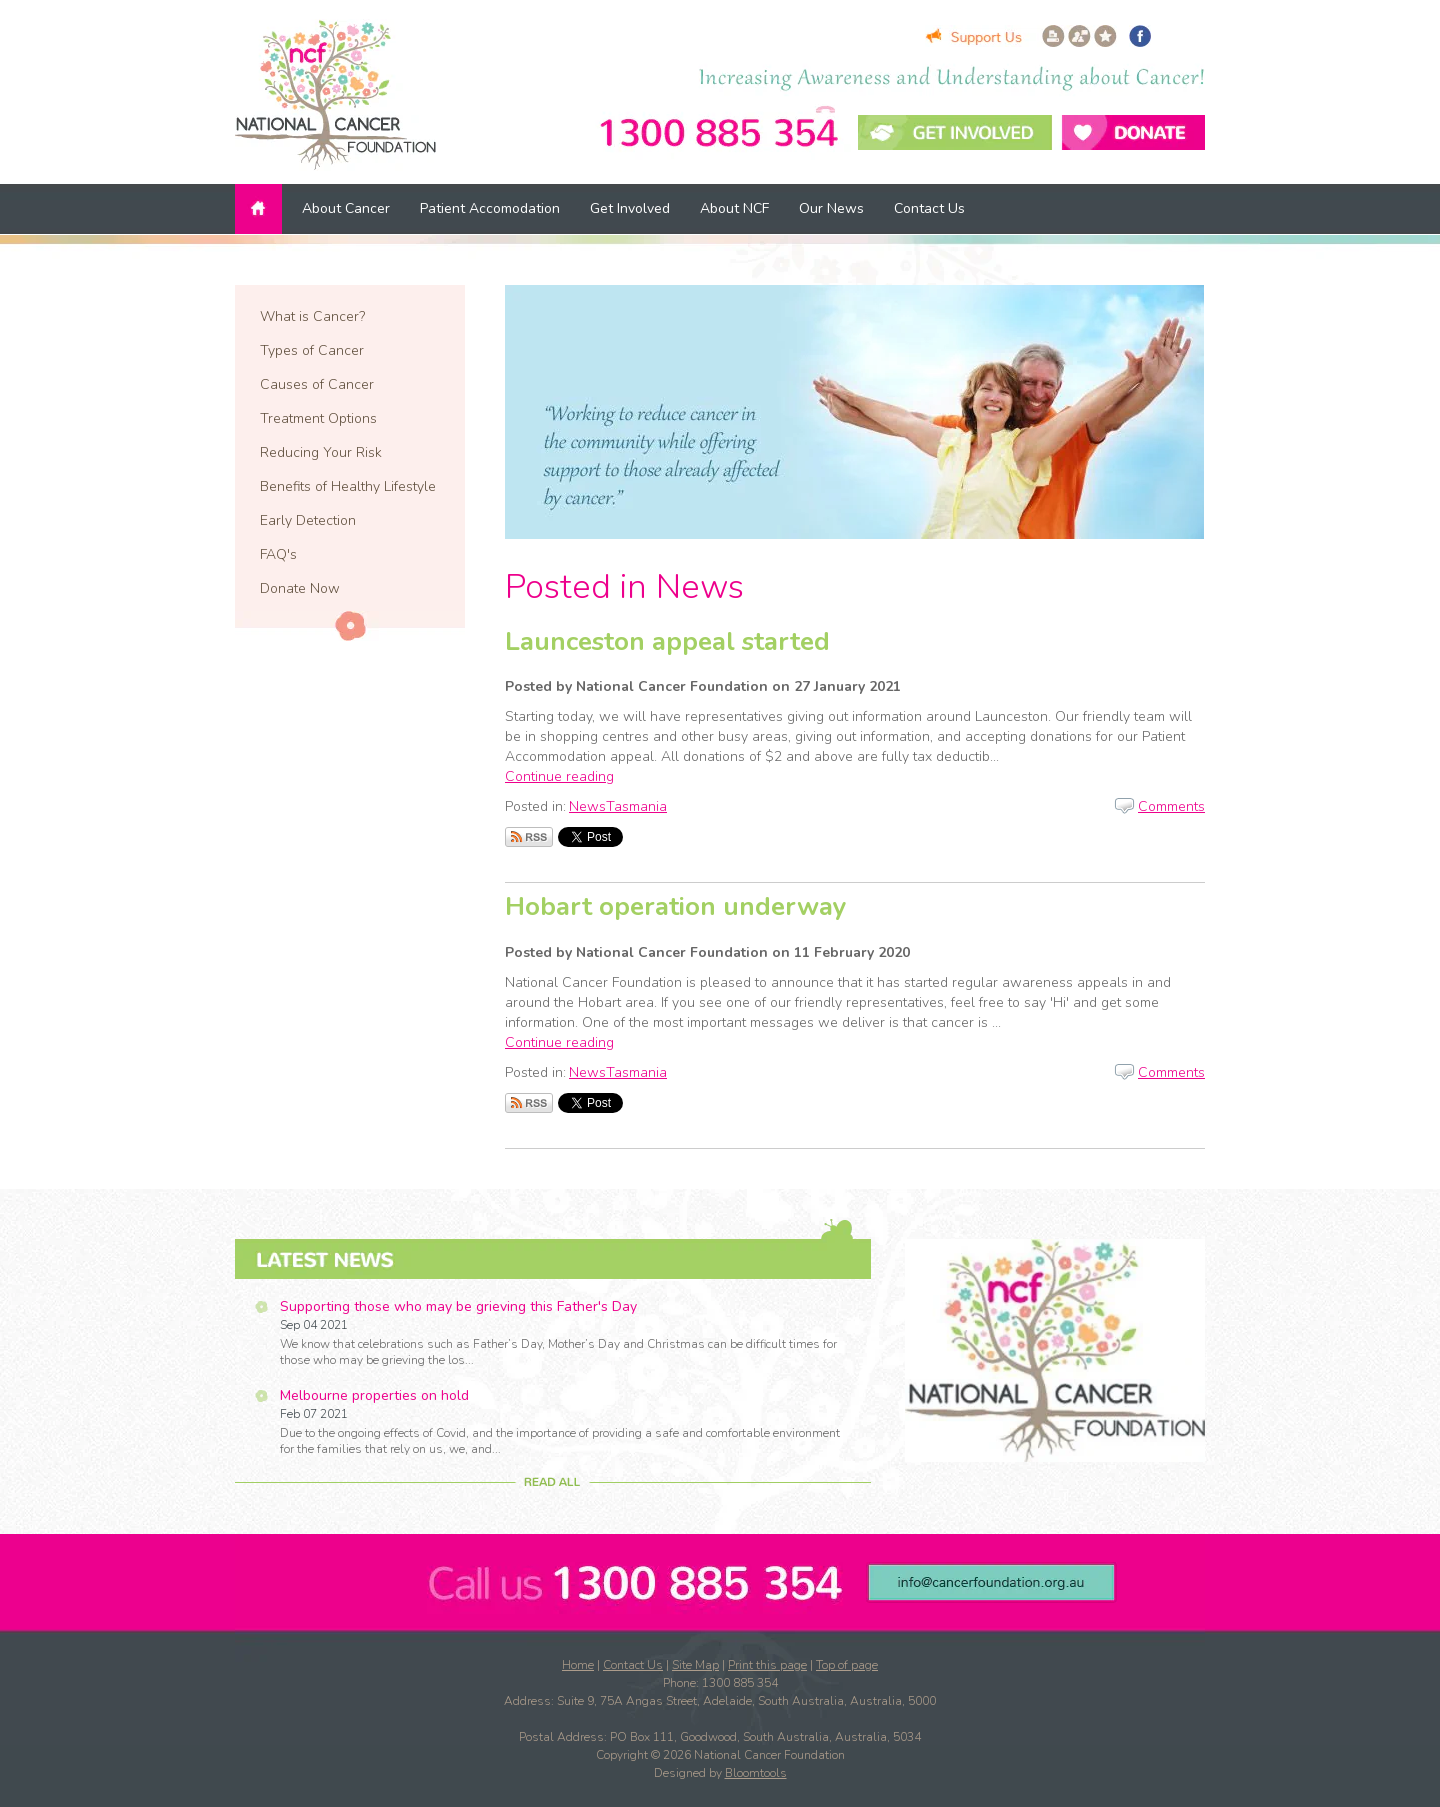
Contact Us (929, 208)
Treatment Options (318, 418)
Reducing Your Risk (321, 452)
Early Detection (308, 520)
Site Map (695, 1665)
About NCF (734, 208)
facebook (1140, 36)
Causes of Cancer (317, 384)
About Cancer (346, 208)
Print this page (767, 1665)
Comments (1171, 806)
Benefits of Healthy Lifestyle (348, 486)
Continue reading (559, 776)
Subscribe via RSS (529, 837)
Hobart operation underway (676, 906)
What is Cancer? (312, 316)
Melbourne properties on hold (374, 1395)
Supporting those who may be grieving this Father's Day (458, 1306)
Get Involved (630, 208)
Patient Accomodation (490, 208)
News (587, 806)
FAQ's (278, 554)
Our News (831, 208)
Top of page (847, 1665)
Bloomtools (756, 1773)
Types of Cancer (312, 350)
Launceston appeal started (667, 641)
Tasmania (636, 806)
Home (261, 209)
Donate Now (300, 588)
